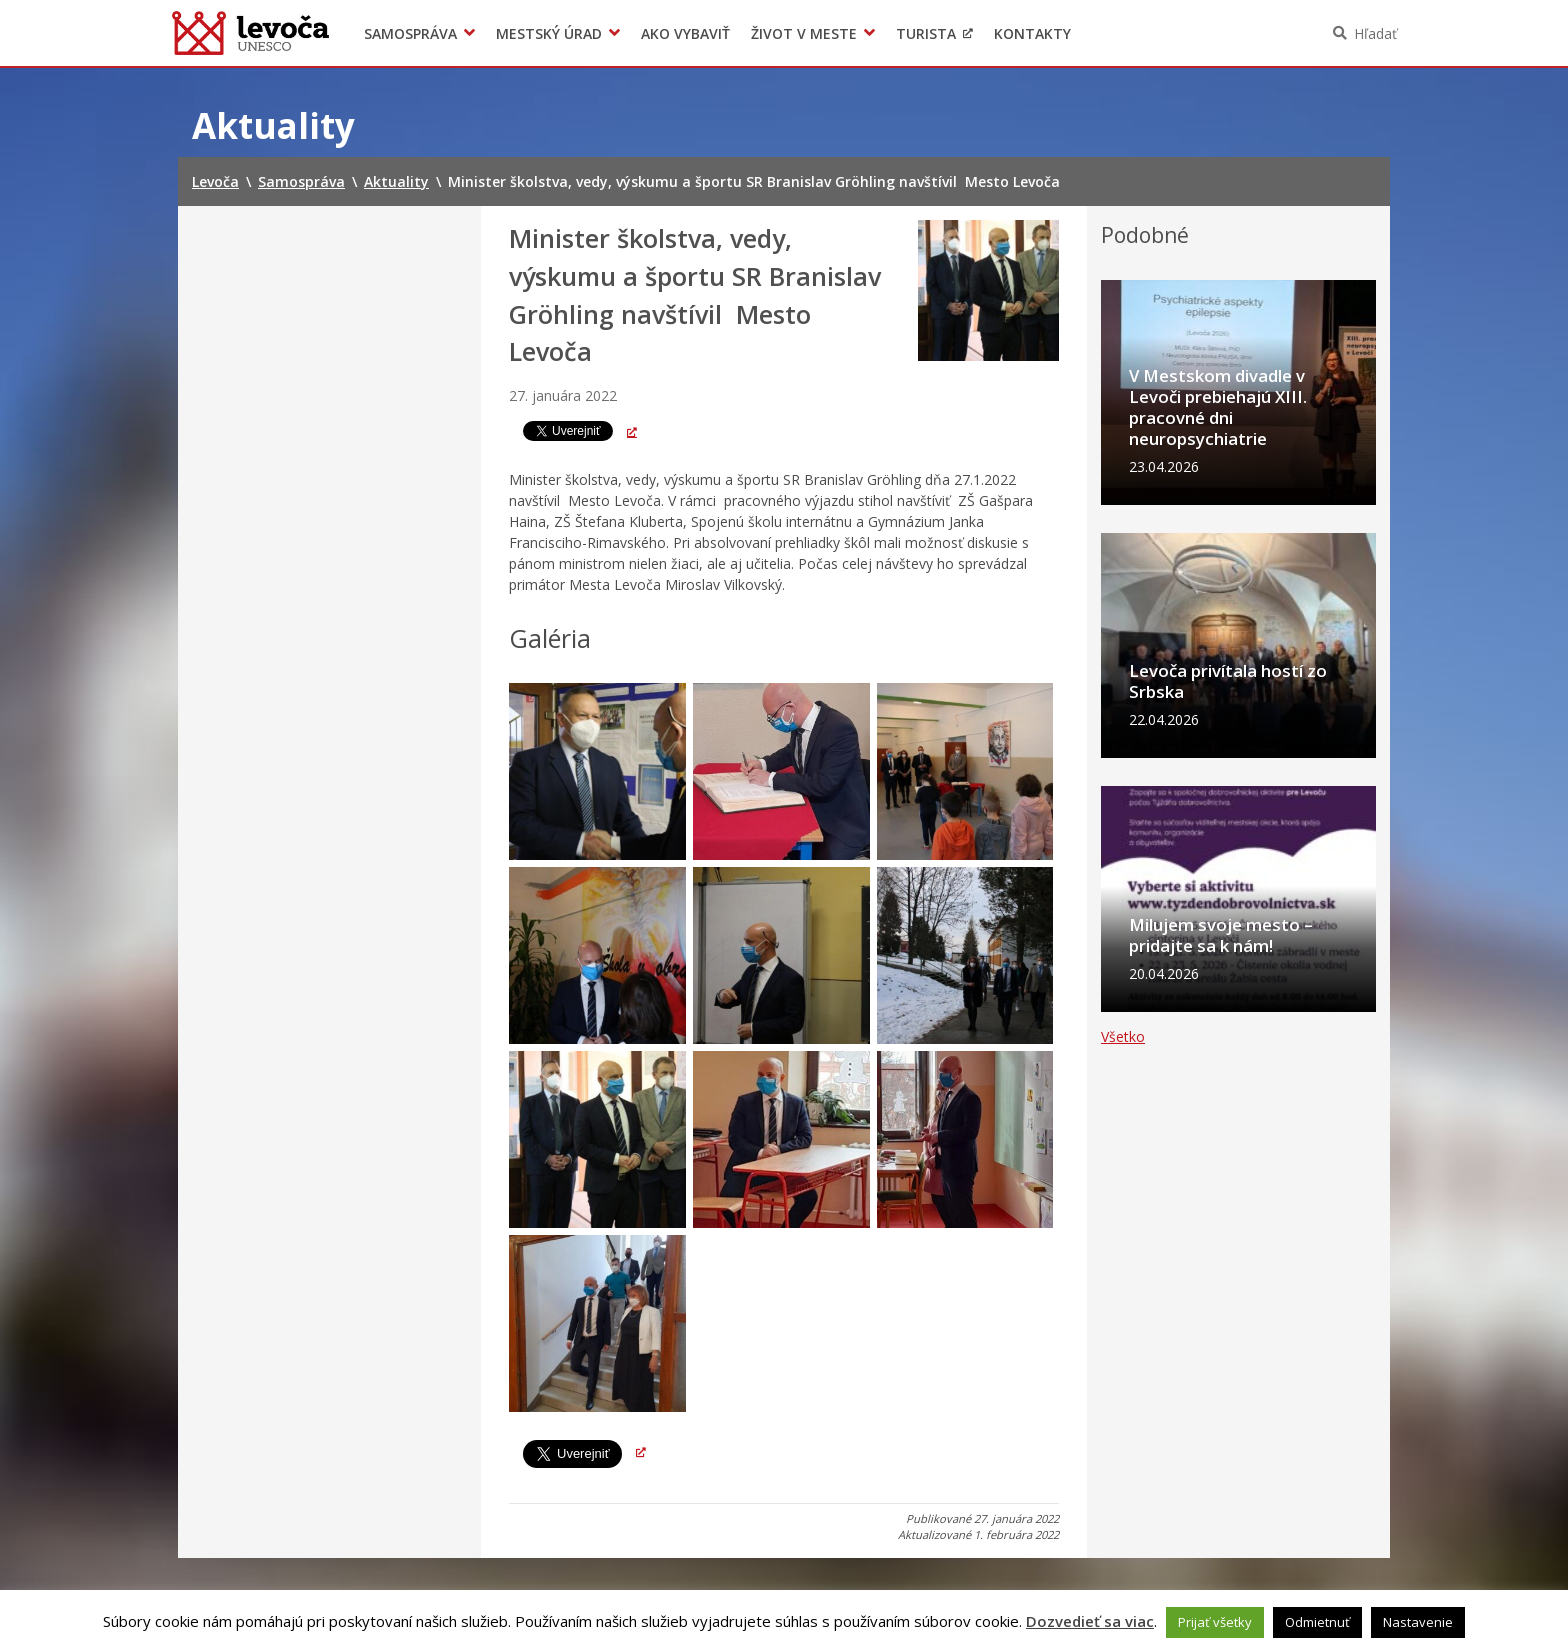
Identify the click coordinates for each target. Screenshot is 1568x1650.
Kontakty (1032, 33)
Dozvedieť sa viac (1090, 1621)
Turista (926, 33)
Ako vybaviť (685, 33)
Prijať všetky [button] (1215, 1622)
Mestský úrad (549, 33)
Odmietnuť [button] (1317, 1622)
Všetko (1123, 1185)
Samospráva (410, 33)
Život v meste (804, 33)
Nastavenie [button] (1418, 1622)
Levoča (250, 33)
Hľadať (1375, 33)
